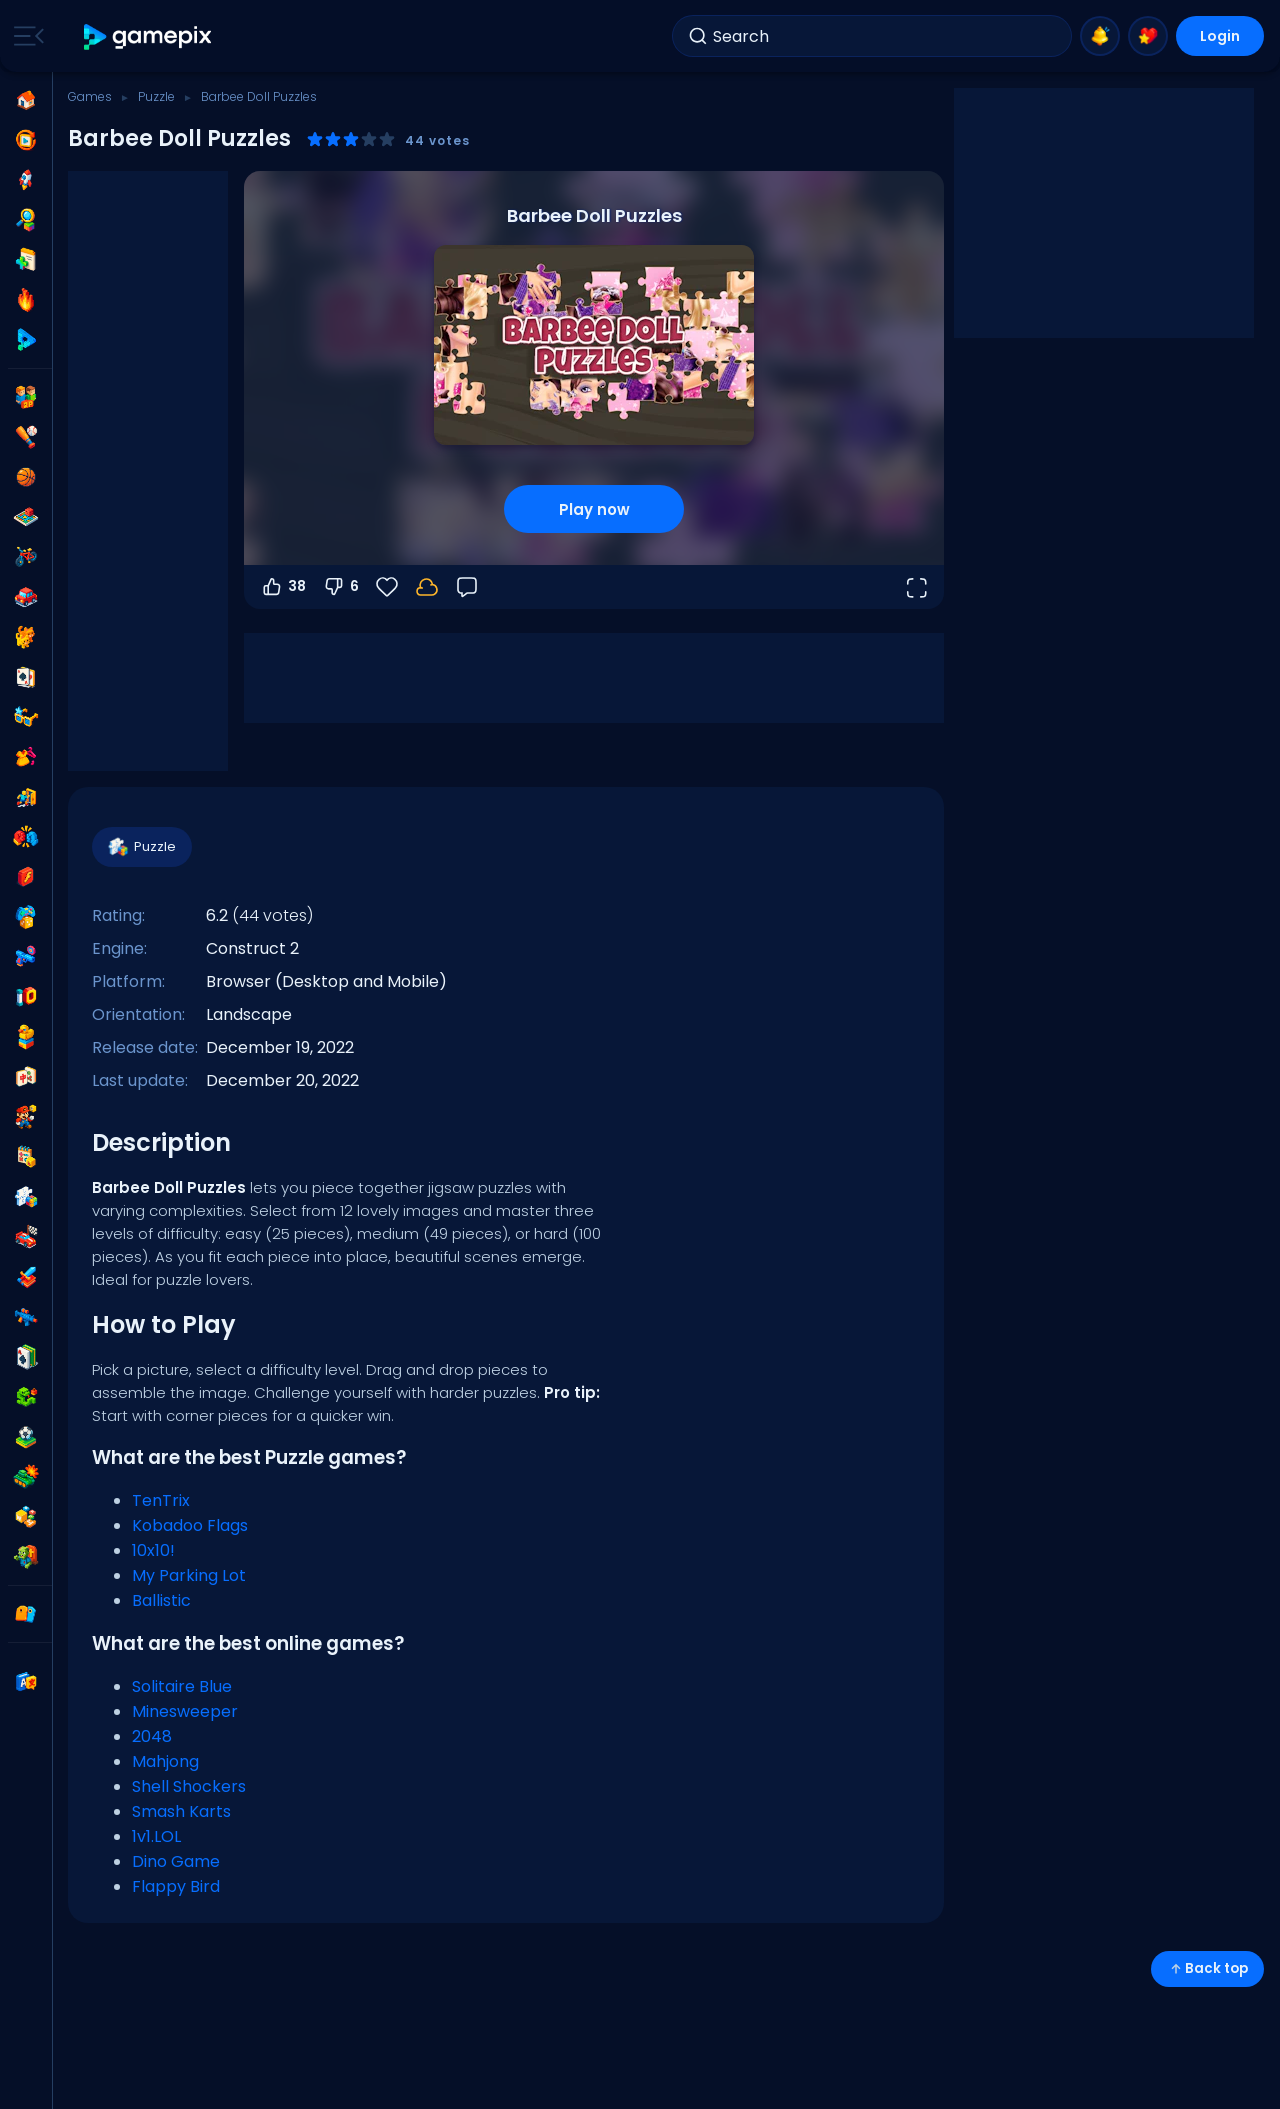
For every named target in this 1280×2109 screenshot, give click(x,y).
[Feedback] (467, 587)
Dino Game (176, 1861)
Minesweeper (185, 1711)
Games (90, 96)
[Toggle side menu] (25, 36)
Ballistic (161, 1600)
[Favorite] (387, 587)
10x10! (153, 1550)
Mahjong (165, 1761)
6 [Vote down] (340, 587)
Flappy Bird (176, 1886)
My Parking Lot (189, 1575)
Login (1220, 36)
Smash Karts (181, 1811)
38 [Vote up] (283, 587)
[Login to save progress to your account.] (427, 587)
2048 (152, 1736)
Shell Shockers (189, 1786)
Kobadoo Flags (190, 1525)
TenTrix (161, 1500)
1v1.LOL (156, 1836)
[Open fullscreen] (916, 587)
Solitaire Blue (182, 1686)
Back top (1207, 1968)
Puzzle (156, 96)
